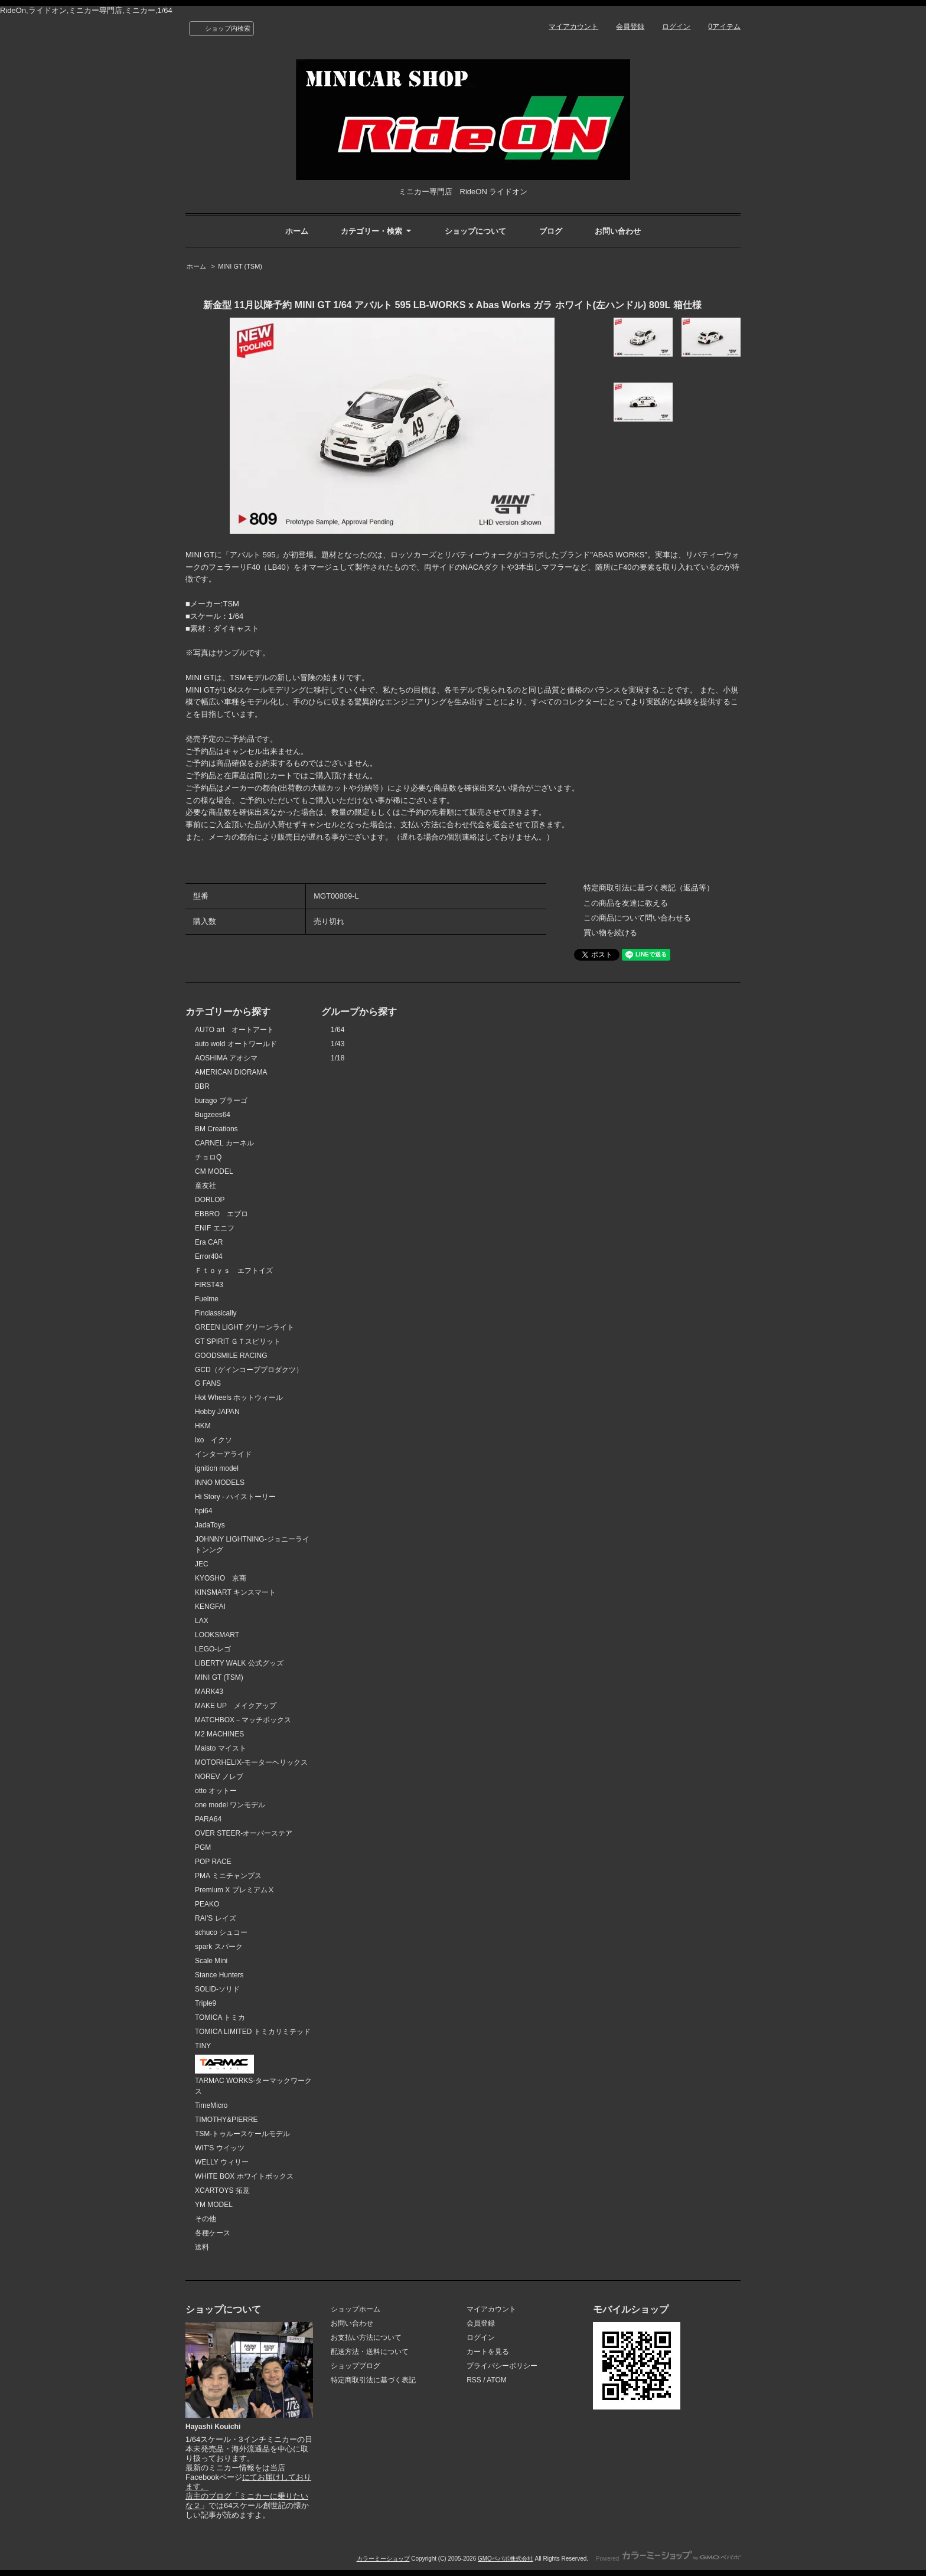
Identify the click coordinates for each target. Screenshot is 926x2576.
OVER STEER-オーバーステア (243, 1833)
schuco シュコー (221, 1932)
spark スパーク (219, 1946)
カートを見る (488, 2352)
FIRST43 (209, 1285)
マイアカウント (573, 26)
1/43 (337, 1044)
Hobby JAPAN (217, 1412)
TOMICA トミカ (220, 2017)
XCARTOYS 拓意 (222, 2190)
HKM (203, 1426)
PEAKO (207, 1904)
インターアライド (223, 1454)
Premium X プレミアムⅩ (235, 1890)
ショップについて (475, 231)
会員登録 (630, 26)
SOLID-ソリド (217, 1989)
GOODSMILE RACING (231, 1355)
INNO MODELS (219, 1482)
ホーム (296, 231)
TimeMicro (211, 2105)
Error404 (209, 1256)
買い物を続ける (610, 932)
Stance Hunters (219, 1975)
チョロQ (208, 1157)
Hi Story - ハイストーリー (235, 1497)
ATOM (497, 2380)
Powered (668, 2558)
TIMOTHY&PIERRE (226, 2119)
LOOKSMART (217, 1635)
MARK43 (209, 1691)
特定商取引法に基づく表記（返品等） (648, 887)
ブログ (550, 231)
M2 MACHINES (219, 1734)
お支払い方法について (366, 2337)
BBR (202, 1086)
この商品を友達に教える (625, 903)
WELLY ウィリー (222, 2162)
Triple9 (205, 2003)
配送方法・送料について (370, 2352)
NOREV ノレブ (219, 1776)
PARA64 (208, 1819)
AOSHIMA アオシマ (226, 1058)
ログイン (676, 26)
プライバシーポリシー (502, 2366)
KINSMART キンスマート (235, 1592)
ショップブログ (355, 2366)
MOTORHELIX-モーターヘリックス (251, 1762)
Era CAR (209, 1242)
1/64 (337, 1030)
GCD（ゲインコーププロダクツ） (249, 1370)
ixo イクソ (213, 1440)
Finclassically (216, 1313)
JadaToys (210, 1525)
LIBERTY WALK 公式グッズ (239, 1663)
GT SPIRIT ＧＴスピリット (238, 1341)
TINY (203, 2046)
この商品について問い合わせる (637, 917)
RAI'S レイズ (215, 1918)
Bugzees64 (212, 1115)
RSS (474, 2380)
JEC (201, 1564)
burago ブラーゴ (221, 1100)
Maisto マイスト (220, 1748)
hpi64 (203, 1511)
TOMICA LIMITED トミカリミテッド (253, 2032)
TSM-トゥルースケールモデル (242, 2134)
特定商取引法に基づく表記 (373, 2380)
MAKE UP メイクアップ (235, 1706)
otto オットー (216, 1791)
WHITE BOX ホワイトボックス (244, 2176)
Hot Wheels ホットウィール (239, 1397)
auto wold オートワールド (236, 1044)
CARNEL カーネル (224, 1143)
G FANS (208, 1383)
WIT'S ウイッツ (219, 2148)
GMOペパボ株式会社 (505, 2558)
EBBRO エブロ (221, 1214)
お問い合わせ (618, 231)
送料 (202, 2247)
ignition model (217, 1468)
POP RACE (213, 1861)
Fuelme (207, 1299)
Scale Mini (211, 1961)
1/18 (337, 1058)
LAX (201, 1621)
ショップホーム (355, 2309)
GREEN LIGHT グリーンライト (244, 1327)
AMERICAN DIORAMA (231, 1072)
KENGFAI (210, 1606)
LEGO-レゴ (213, 1649)
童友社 (205, 1185)
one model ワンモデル (230, 1805)
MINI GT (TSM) (240, 266)
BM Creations (216, 1129)
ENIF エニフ (214, 1228)
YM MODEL (214, 2204)
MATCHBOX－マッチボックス (243, 1720)
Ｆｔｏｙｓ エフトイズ (234, 1270)
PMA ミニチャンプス (228, 1876)
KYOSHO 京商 (220, 1578)
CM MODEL (214, 1171)
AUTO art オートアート (234, 1030)
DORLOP (210, 1200)
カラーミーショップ (383, 2558)
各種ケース (212, 2233)
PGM (203, 1847)
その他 (205, 2219)
